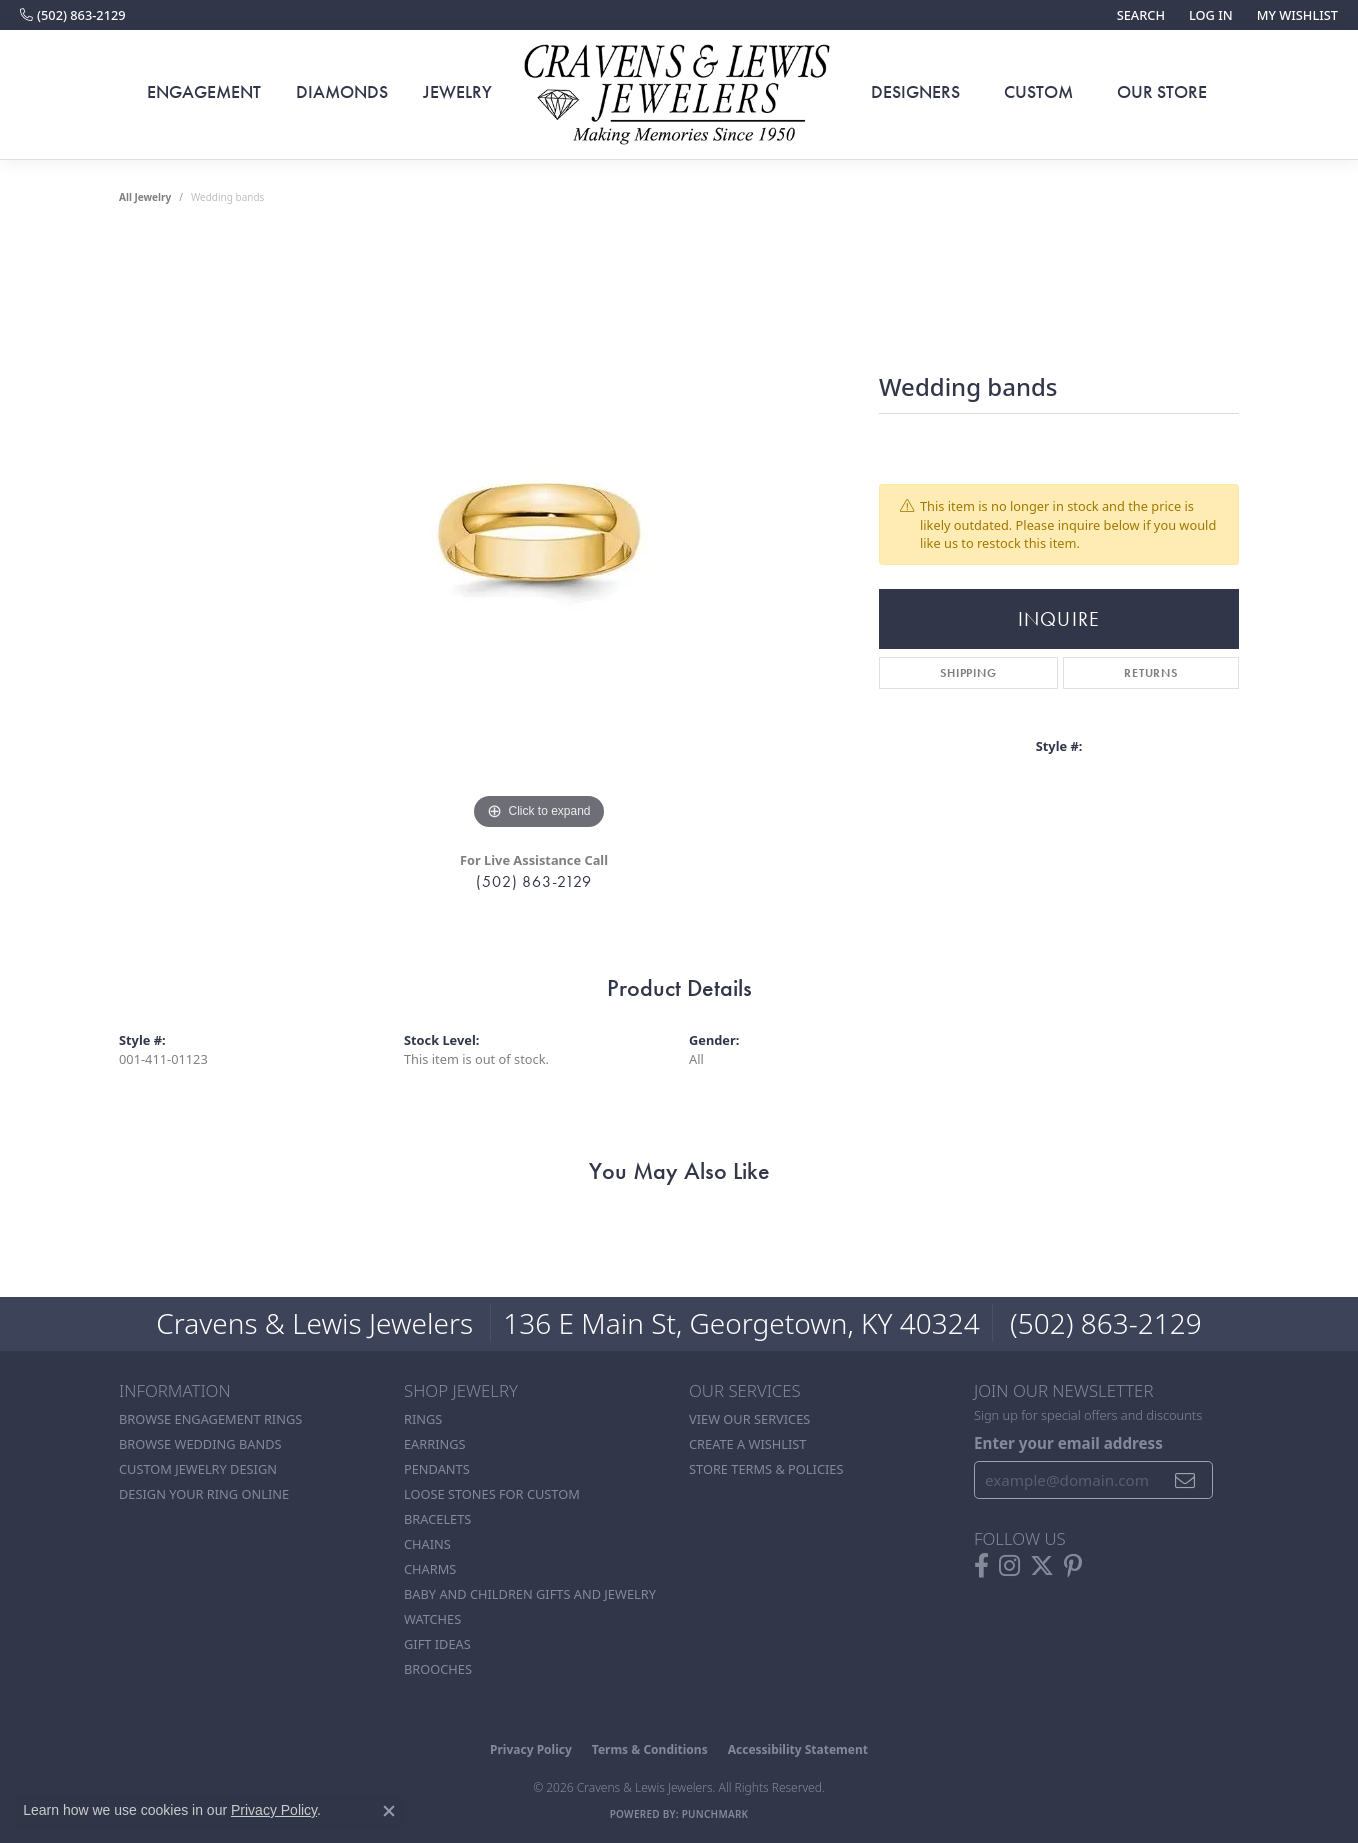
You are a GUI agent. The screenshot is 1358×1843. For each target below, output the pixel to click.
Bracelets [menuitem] (437, 1519)
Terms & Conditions (650, 1749)
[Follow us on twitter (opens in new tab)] (1042, 1566)
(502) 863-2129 (533, 881)
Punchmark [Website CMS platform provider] (715, 1814)
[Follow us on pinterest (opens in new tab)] (1073, 1566)
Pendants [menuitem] (437, 1469)
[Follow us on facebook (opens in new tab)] (981, 1566)
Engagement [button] (204, 92)
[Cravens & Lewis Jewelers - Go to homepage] (679, 95)
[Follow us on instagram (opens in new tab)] (1009, 1566)
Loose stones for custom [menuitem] (492, 1494)
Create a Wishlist (747, 1444)
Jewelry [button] (457, 92)
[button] (1139, 15)
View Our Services (749, 1419)
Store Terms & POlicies (766, 1469)
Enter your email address (1068, 1443)
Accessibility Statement (798, 1749)
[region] (539, 535)
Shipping (968, 673)
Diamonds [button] (342, 92)
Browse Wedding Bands (200, 1444)
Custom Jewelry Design (198, 1469)
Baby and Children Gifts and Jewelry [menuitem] (530, 1594)
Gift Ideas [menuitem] (437, 1644)
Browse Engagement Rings (210, 1419)
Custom (1038, 92)
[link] (73, 15)
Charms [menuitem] (430, 1569)
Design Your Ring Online (204, 1494)
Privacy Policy (531, 1749)
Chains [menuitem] (427, 1544)
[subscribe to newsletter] (1185, 1480)
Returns (1151, 673)
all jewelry (145, 197)
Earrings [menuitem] (435, 1444)
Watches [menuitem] (432, 1619)
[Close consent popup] (389, 1811)
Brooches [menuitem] (438, 1669)
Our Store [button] (1162, 92)
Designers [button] (915, 92)
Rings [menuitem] (423, 1419)
